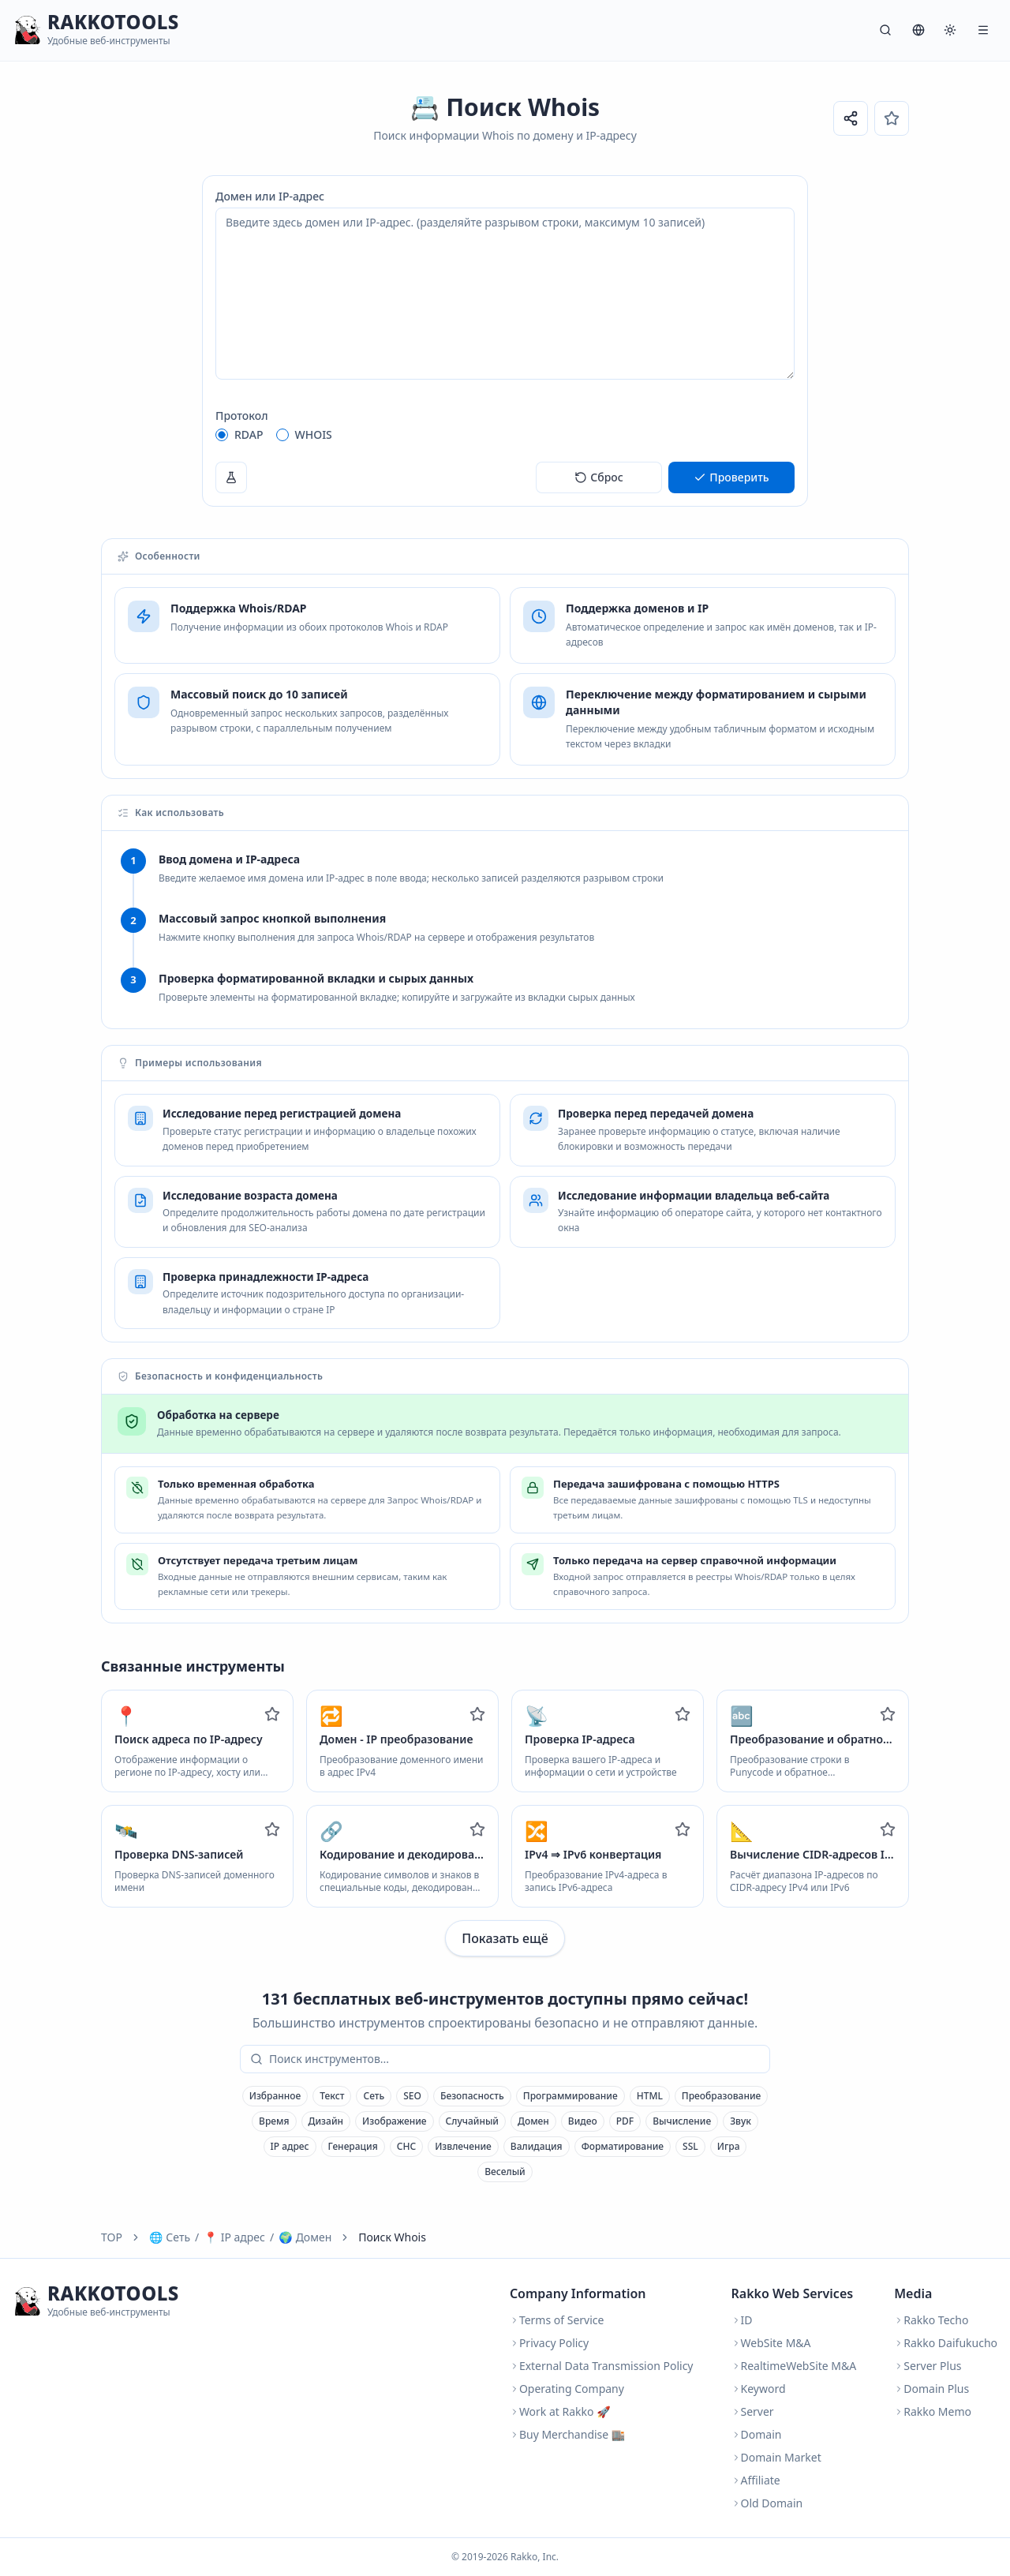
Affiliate (755, 2480)
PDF (625, 2121)
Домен (533, 2121)
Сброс (598, 477)
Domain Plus (931, 2388)
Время (274, 2121)
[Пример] (231, 477)
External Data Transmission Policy (602, 2365)
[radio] (221, 435)
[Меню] (983, 30)
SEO (412, 2095)
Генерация (353, 2146)
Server (752, 2411)
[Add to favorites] (272, 1714)
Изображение (394, 2121)
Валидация (537, 2146)
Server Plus (927, 2365)
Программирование (570, 2095)
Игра (728, 2146)
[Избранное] (891, 118)
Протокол (241, 415)
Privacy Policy (549, 2342)
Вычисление (682, 2121)
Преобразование (721, 2095)
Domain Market (776, 2457)
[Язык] (918, 30)
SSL (690, 2146)
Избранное (275, 2095)
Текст (332, 2095)
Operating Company (567, 2388)
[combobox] (516, 2059)
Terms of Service (557, 2319)
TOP (111, 2237)
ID (742, 2319)
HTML (650, 2095)
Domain (756, 2434)
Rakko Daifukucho (945, 2342)
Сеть (373, 2095)
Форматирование (623, 2146)
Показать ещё (505, 1938)
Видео (582, 2121)
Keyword (758, 2388)
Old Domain (767, 2503)
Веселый (504, 2171)
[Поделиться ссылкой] (850, 118)
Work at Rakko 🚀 (560, 2411)
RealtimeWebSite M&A (794, 2365)
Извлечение (463, 2146)
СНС (406, 2146)
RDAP (249, 434)
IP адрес (290, 2146)
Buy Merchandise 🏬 (567, 2434)
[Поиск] (885, 30)
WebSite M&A (771, 2342)
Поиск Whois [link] (392, 2237)
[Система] (950, 30)
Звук (740, 2121)
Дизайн (326, 2121)
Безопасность (472, 2095)
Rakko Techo (931, 2319)
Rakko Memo (932, 2411)
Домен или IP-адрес (269, 196)
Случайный (472, 2121)
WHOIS (313, 434)
